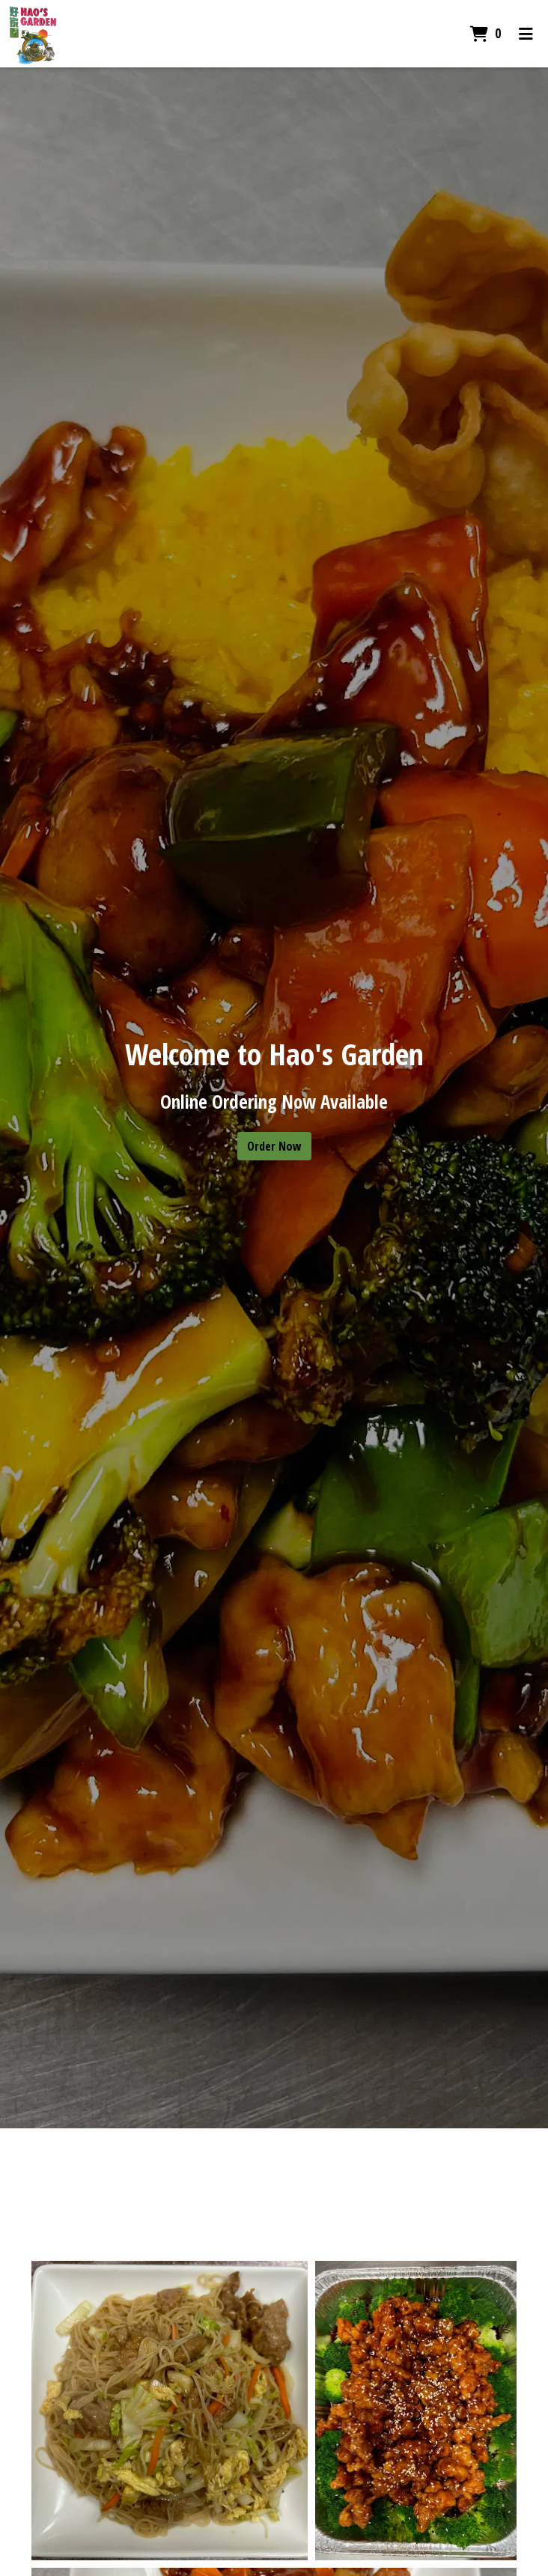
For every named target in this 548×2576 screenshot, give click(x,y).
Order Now (274, 1146)
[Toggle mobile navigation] (526, 33)
